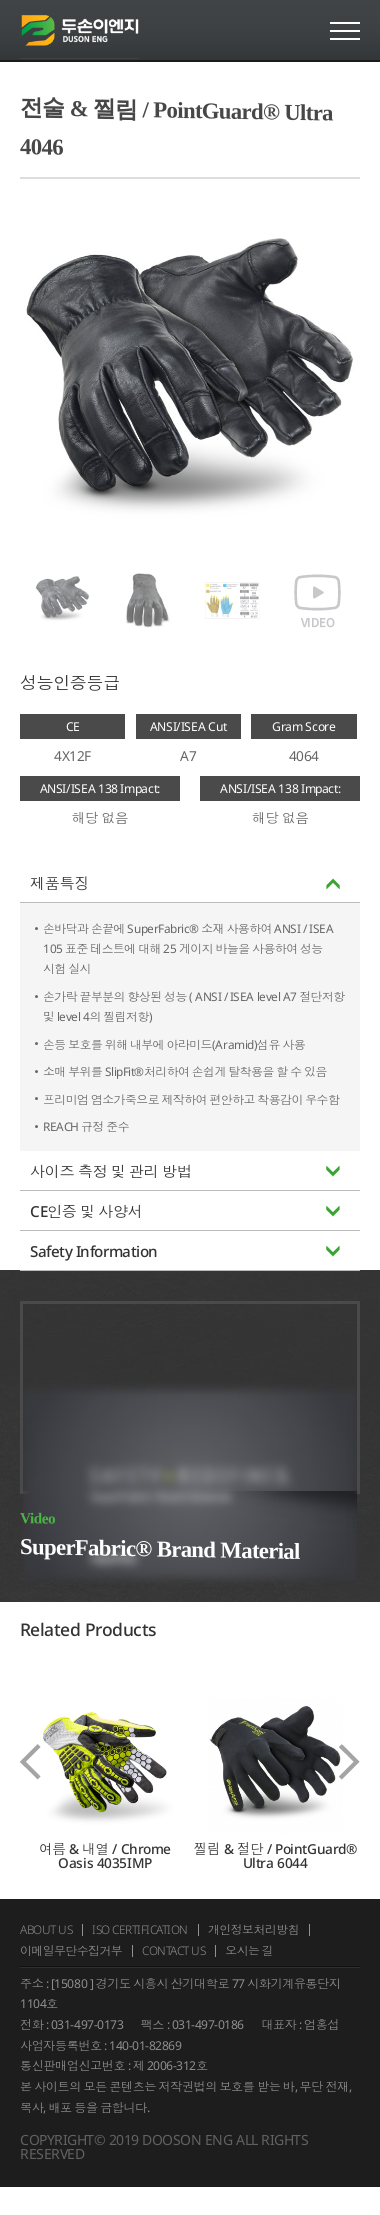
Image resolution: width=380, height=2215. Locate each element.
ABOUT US (47, 1955)
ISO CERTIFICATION (143, 1955)
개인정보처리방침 (259, 1955)
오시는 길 (255, 1976)
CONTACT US (178, 1976)
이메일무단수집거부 (72, 1976)
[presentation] (30, 1788)
